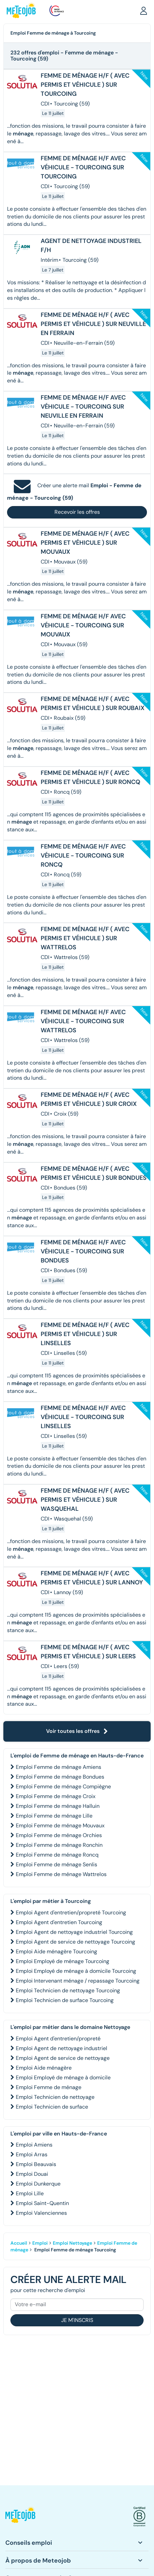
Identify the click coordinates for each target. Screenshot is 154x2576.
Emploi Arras (31, 2154)
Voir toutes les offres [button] (77, 1731)
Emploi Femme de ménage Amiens (58, 1767)
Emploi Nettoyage (72, 2243)
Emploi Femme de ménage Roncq (57, 1854)
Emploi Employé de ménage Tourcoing (62, 1961)
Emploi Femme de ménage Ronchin (59, 1844)
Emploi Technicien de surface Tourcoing (65, 2000)
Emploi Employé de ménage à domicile (63, 2077)
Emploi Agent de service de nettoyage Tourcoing (75, 1941)
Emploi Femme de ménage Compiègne (63, 1786)
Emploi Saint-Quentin (42, 2203)
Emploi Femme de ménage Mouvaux (60, 1825)
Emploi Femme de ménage (48, 2087)
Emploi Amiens (34, 2144)
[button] (143, 10)
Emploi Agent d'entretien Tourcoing (59, 1922)
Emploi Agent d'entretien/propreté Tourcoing (71, 1912)
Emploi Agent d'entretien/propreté (58, 2038)
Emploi (40, 2243)
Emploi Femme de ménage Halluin (58, 1806)
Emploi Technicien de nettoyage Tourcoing (68, 1990)
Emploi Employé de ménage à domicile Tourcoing (76, 1971)
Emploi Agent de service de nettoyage (63, 2058)
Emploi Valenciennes (41, 2212)
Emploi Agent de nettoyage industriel (61, 2048)
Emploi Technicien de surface (52, 2106)
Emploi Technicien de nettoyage (55, 2097)
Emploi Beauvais (36, 2164)
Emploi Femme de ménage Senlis (56, 1864)
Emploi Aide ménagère (44, 2067)
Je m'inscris (77, 2320)
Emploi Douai (32, 2173)
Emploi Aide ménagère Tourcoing (56, 1951)
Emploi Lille (30, 2193)
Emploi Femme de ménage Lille (54, 1815)
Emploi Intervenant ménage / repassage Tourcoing (78, 1980)
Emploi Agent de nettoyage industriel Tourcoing (74, 1932)
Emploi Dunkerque (38, 2183)
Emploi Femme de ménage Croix (55, 1796)
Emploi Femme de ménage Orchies (59, 1835)
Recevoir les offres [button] (77, 511)
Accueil (18, 2243)
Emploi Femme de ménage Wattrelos (61, 1874)
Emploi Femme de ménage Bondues (60, 1776)
